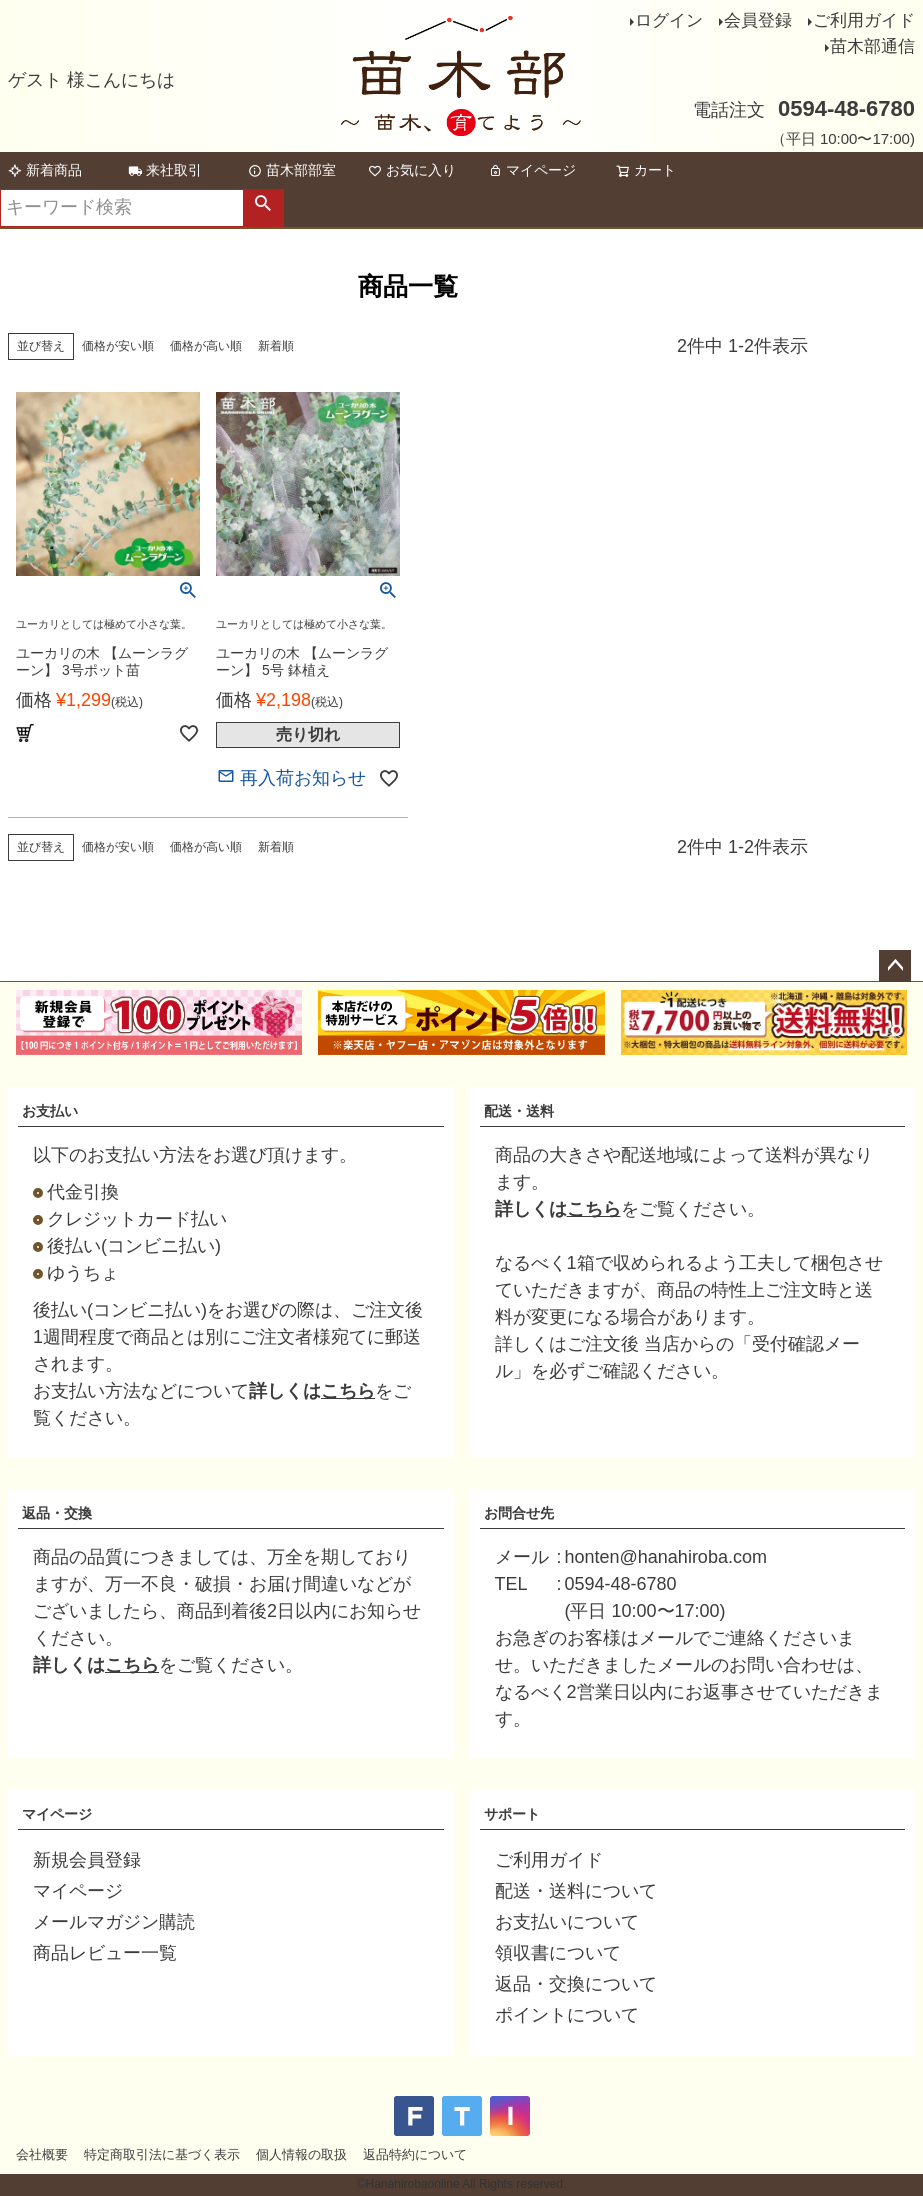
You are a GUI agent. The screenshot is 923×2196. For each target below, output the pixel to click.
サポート (512, 1814)
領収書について (558, 1953)
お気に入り (412, 170)
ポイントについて (567, 2015)
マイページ (532, 170)
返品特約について (415, 2154)
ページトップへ (895, 966)
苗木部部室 (292, 170)
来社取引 (165, 170)
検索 (263, 208)
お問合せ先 (519, 1513)
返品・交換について (576, 1984)
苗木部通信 (872, 46)
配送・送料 (519, 1111)
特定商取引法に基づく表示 (162, 2154)
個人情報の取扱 (301, 2154)
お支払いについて (567, 1922)
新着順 (276, 346)
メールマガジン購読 (114, 1922)
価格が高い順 (206, 346)
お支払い (50, 1111)
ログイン (669, 20)
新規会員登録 (87, 1860)
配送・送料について (576, 1891)
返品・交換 (57, 1513)
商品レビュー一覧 (105, 1953)
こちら (348, 1391)
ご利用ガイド (864, 20)
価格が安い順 (118, 346)
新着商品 (45, 170)
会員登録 (758, 20)
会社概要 (42, 2154)
